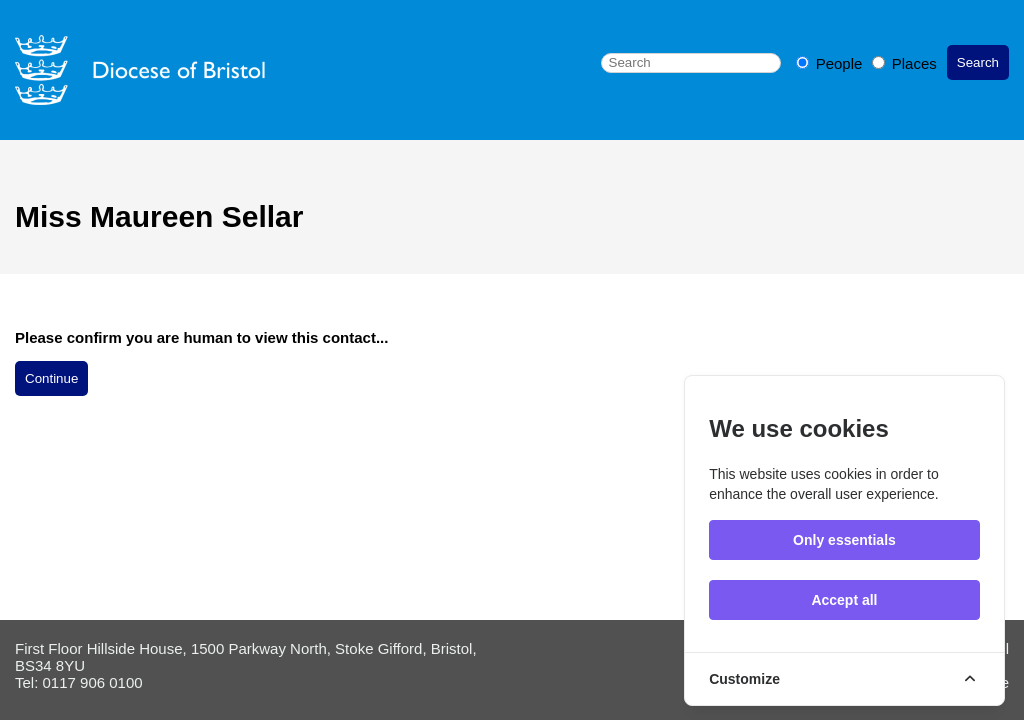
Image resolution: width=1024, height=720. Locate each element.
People (831, 63)
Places (904, 63)
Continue (51, 378)
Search (978, 62)
